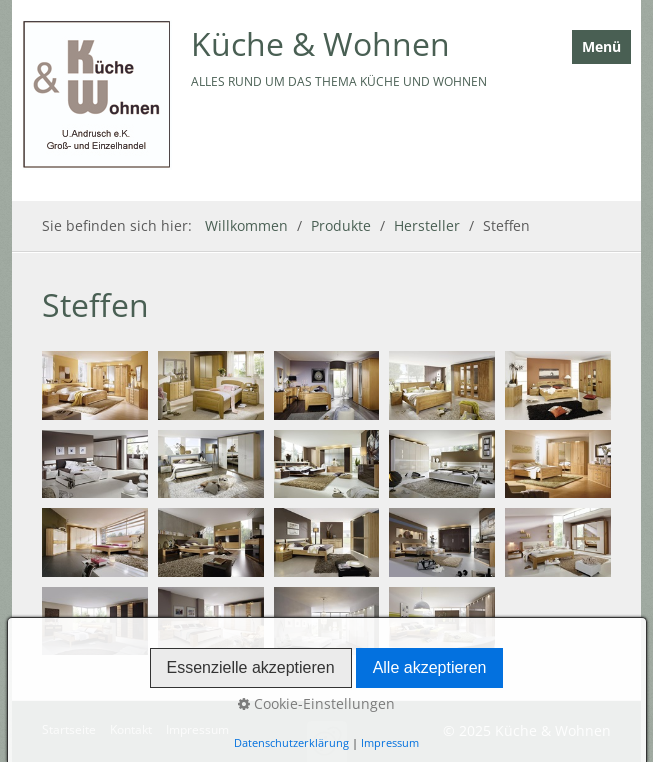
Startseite (69, 729)
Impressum (197, 729)
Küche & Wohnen (320, 43)
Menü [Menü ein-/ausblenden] (601, 46)
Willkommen (246, 225)
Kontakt (131, 729)
